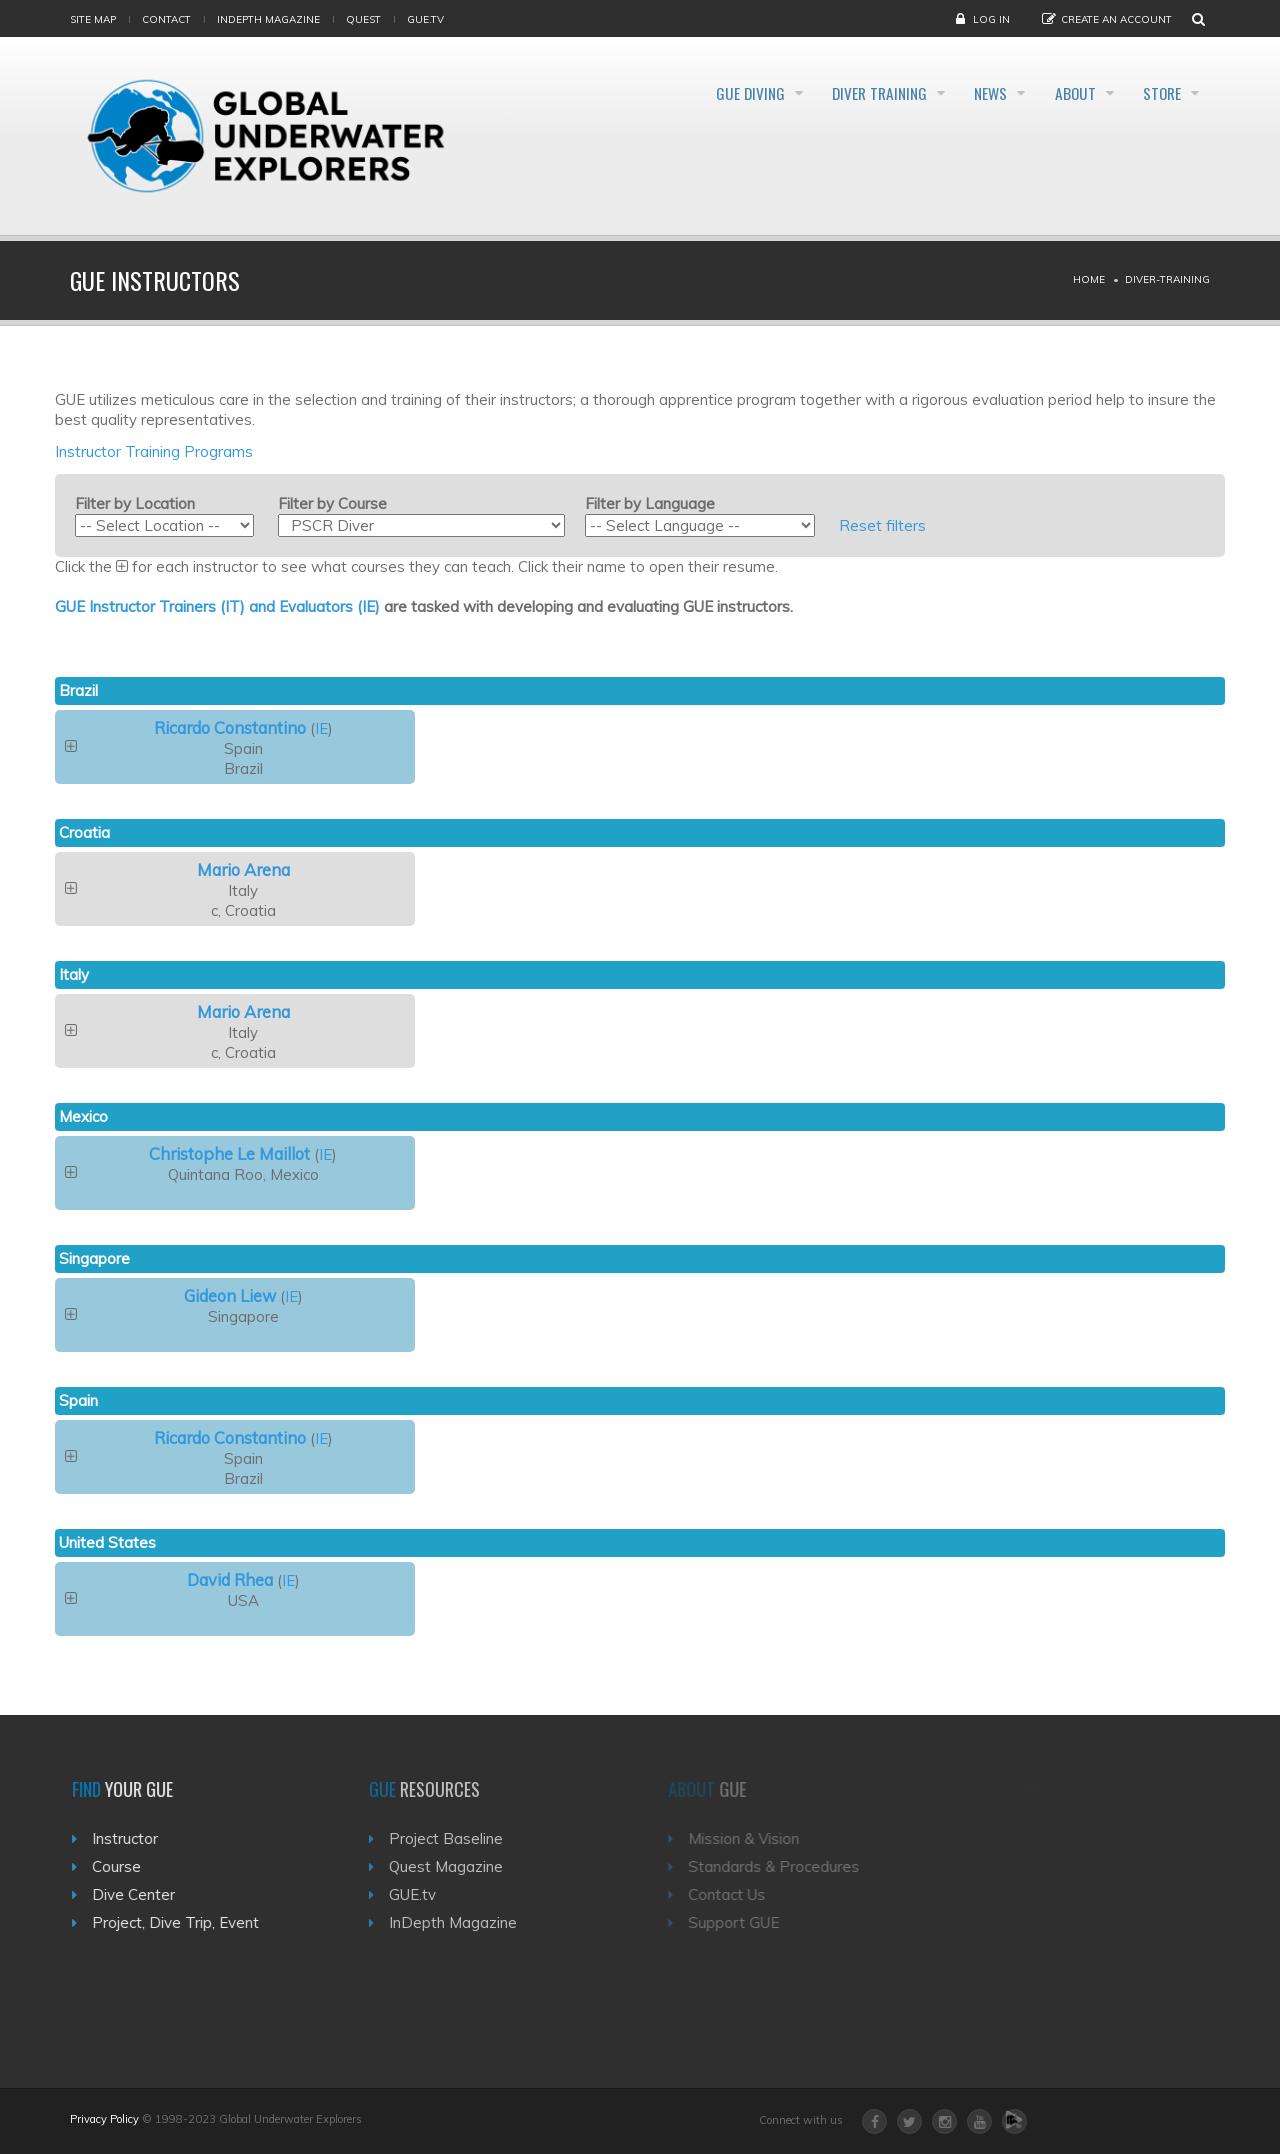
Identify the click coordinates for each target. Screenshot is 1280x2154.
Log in (991, 19)
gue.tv (425, 19)
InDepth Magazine (268, 19)
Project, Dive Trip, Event (183, 1922)
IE (321, 728)
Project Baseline (458, 1838)
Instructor (133, 1838)
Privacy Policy (104, 2119)
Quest (363, 19)
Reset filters (882, 525)
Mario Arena (243, 869)
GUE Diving (682, 94)
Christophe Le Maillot (229, 1153)
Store (1159, 94)
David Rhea (230, 1579)
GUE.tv (424, 1894)
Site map (93, 19)
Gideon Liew (230, 1295)
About (1057, 94)
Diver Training (829, 94)
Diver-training (1167, 279)
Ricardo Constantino (230, 727)
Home (1089, 279)
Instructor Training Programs (154, 451)
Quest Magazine (458, 1866)
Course (124, 1866)
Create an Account (1116, 19)
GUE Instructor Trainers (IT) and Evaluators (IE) (217, 606)
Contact (166, 19)
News (957, 94)
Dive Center (141, 1894)
